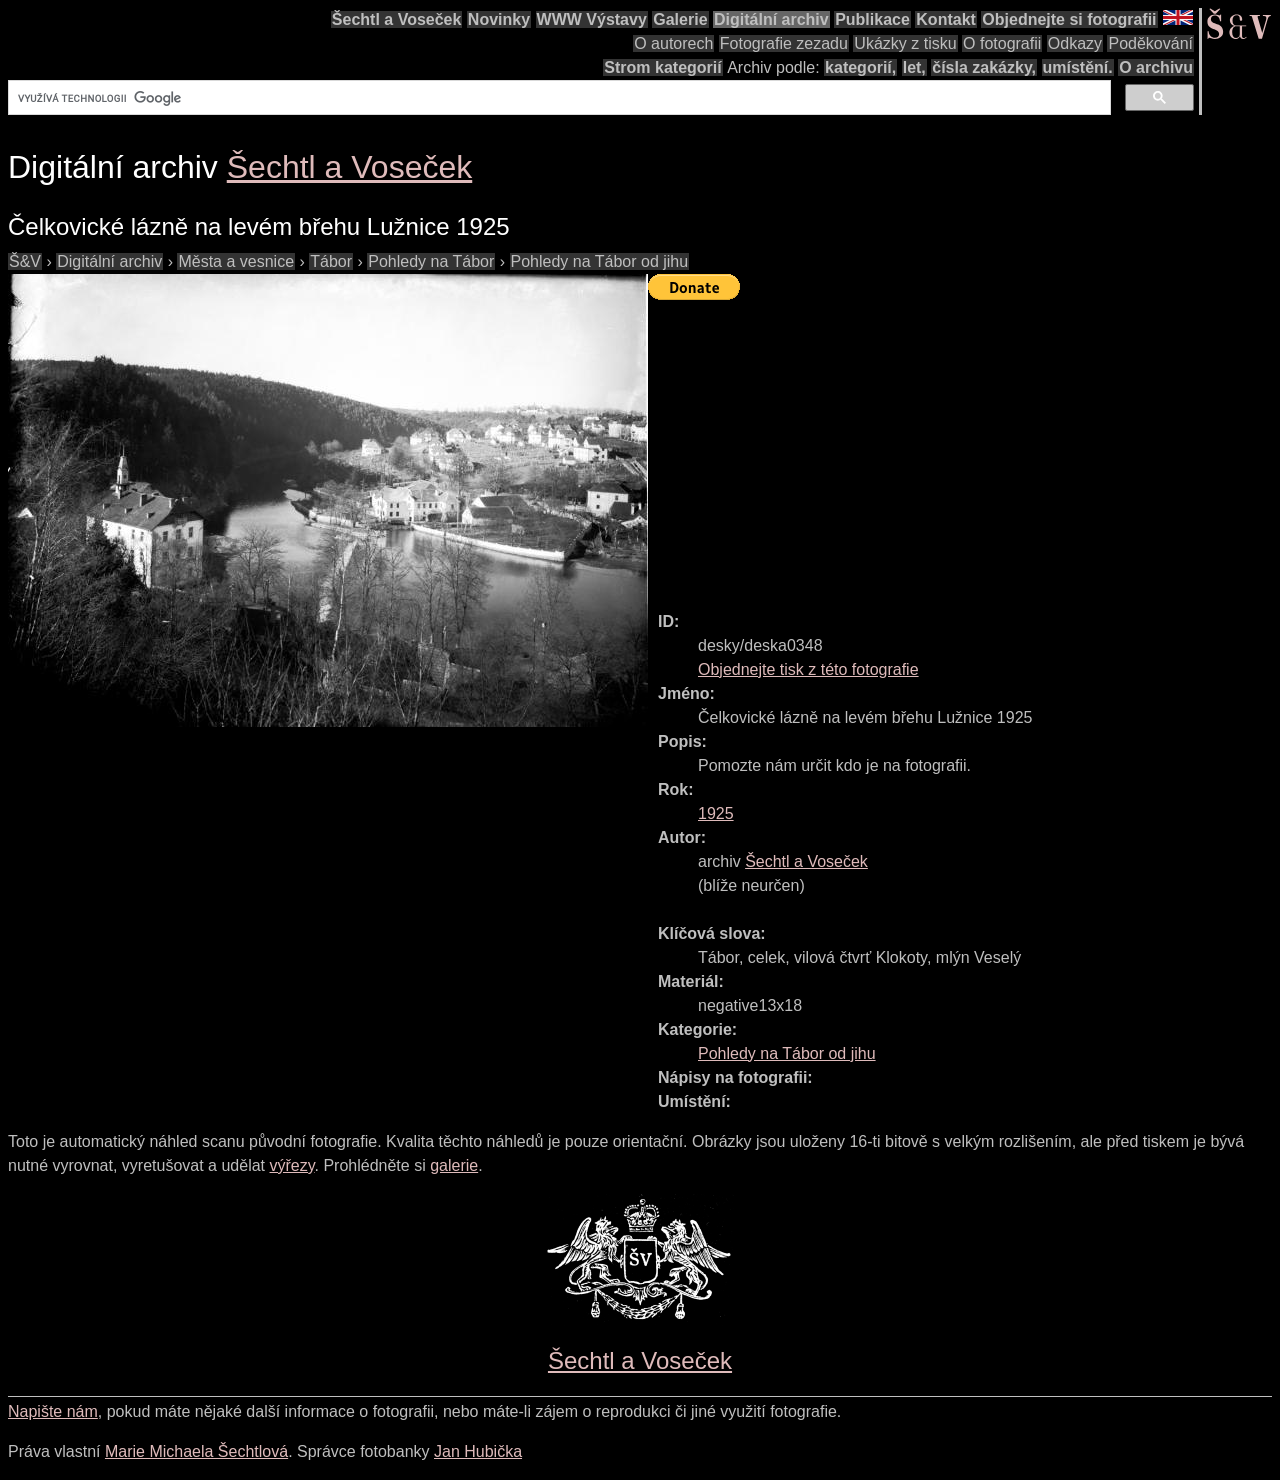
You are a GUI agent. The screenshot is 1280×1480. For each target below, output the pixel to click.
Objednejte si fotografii (1069, 19)
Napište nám (53, 1411)
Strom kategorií (662, 67)
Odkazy (1075, 43)
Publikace (872, 19)
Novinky (499, 19)
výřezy (291, 1165)
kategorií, (860, 67)
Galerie (680, 19)
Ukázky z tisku (905, 43)
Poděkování (1150, 43)
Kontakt (946, 19)
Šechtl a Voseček (397, 19)
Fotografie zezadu (784, 43)
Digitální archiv (771, 19)
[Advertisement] (964, 447)
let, (914, 67)
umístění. (1078, 67)
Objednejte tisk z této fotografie (808, 669)
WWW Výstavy (592, 19)
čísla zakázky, (984, 67)
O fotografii (1002, 43)
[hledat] (557, 98)
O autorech (673, 43)
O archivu (1156, 67)
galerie (454, 1165)
